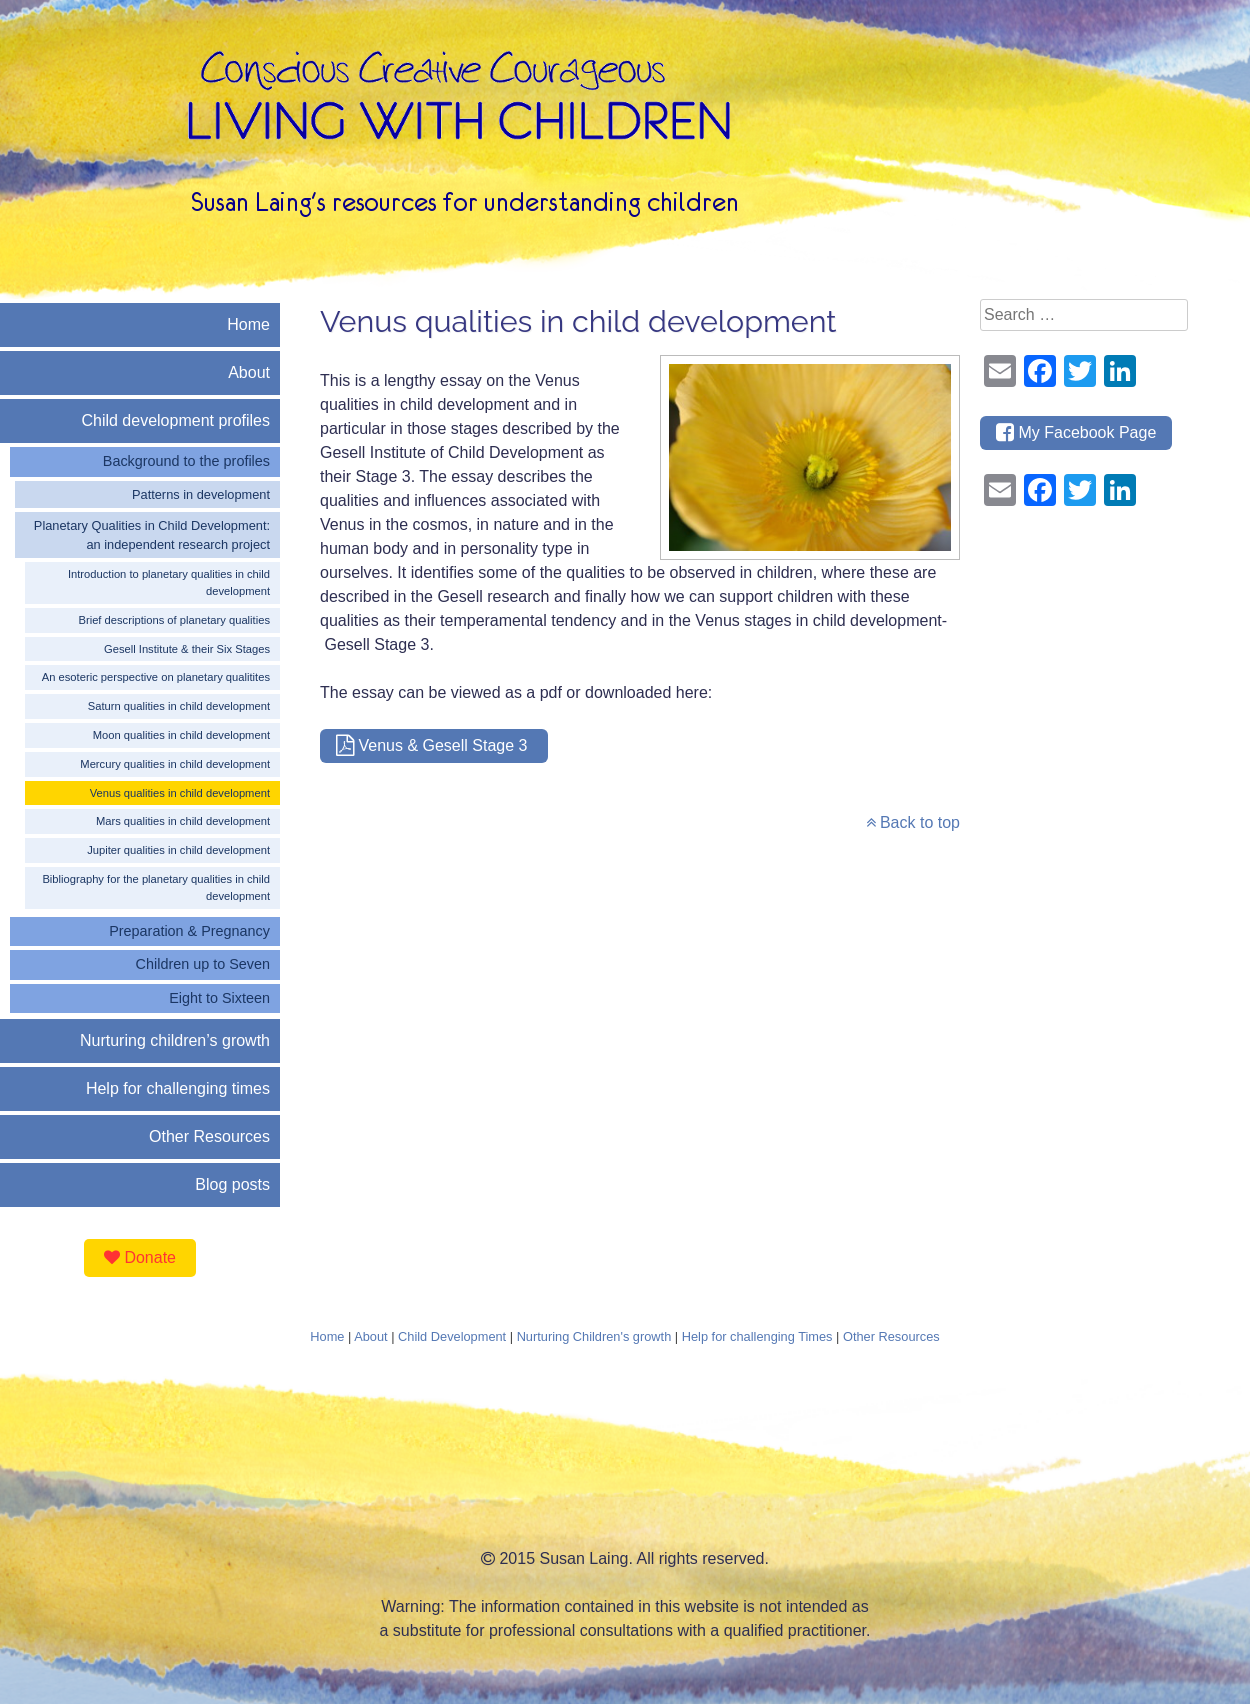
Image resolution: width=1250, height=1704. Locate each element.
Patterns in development (201, 494)
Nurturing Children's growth (594, 1336)
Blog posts (232, 1184)
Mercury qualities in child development (175, 764)
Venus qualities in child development (180, 793)
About (249, 372)
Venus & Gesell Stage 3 (434, 745)
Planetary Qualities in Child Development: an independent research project (152, 535)
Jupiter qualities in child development (178, 850)
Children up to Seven (203, 964)
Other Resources (209, 1136)
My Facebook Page (1076, 432)
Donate (140, 1257)
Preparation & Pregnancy (189, 931)
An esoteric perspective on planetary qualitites (156, 677)
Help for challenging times (178, 1088)
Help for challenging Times (757, 1336)
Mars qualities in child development (183, 821)
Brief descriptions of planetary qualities (174, 620)
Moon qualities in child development (181, 735)
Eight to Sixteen (219, 998)
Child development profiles (175, 420)
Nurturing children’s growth (175, 1040)
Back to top (913, 822)
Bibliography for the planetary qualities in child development (156, 887)
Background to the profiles (186, 461)
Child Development (452, 1336)
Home (248, 324)
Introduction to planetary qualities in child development (169, 582)
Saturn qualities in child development (179, 706)
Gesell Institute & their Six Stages (187, 649)
